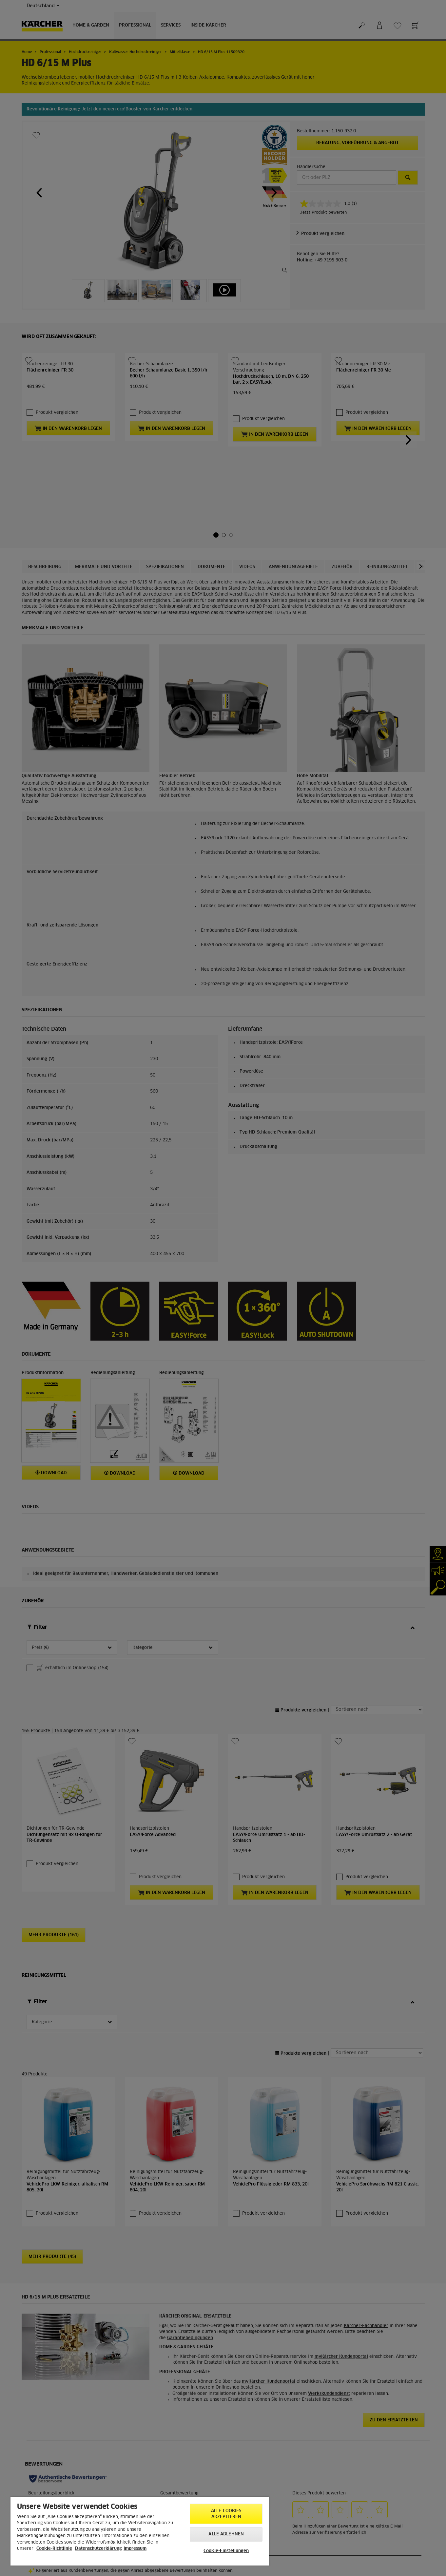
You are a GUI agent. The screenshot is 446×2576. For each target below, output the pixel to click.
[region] (139, 2531)
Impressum (135, 2549)
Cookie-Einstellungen (226, 2551)
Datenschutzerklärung (98, 2549)
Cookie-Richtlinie (54, 2549)
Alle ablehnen (226, 2534)
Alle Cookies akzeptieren (226, 2514)
